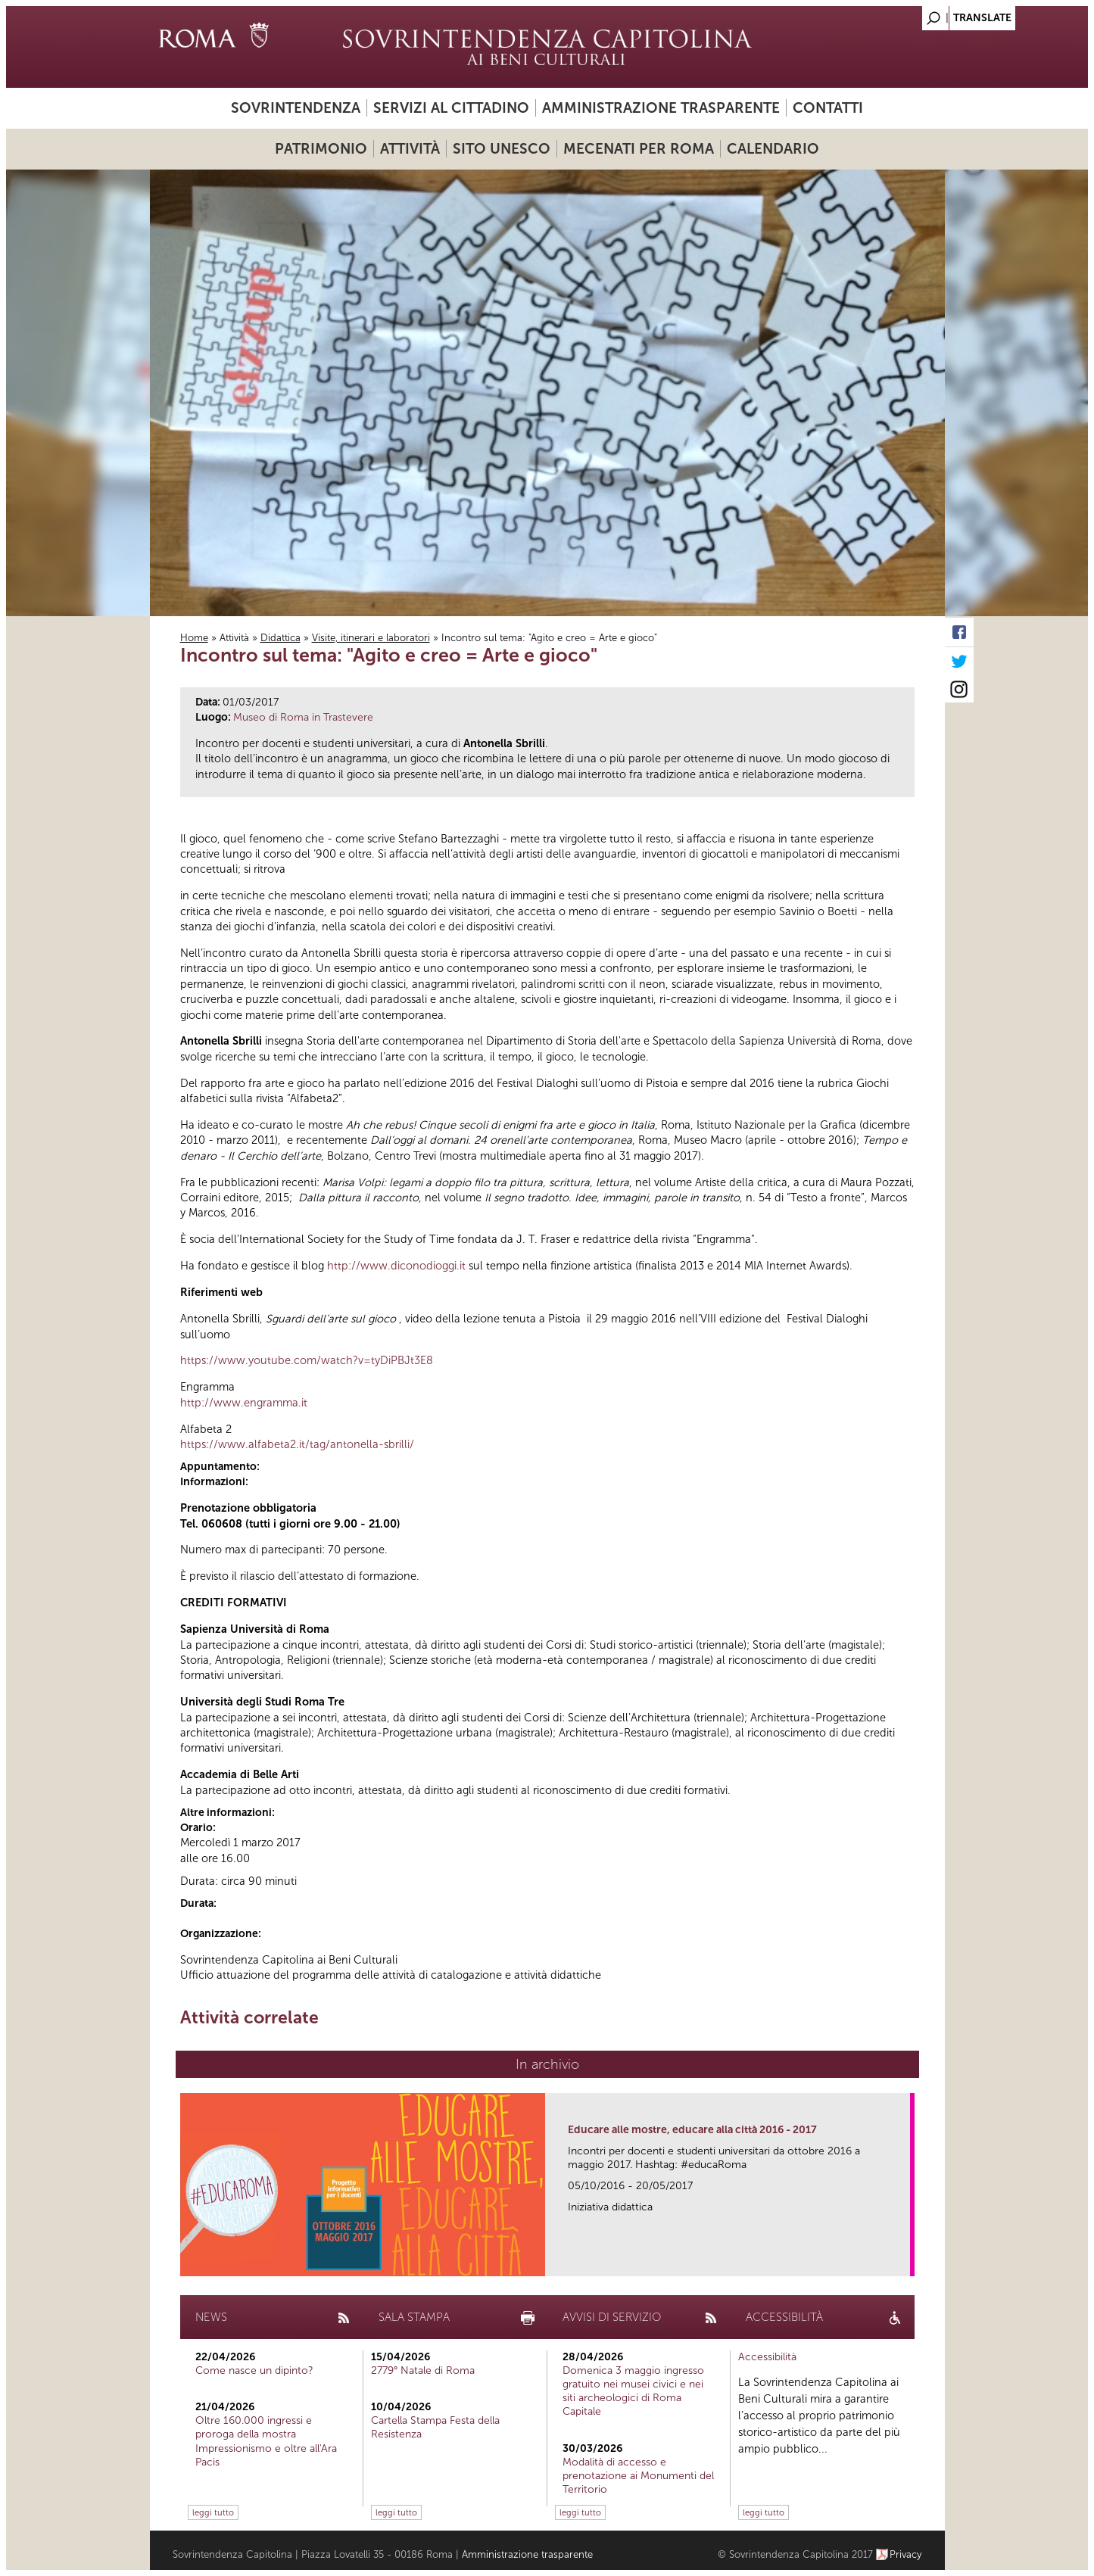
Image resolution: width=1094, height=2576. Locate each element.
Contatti (828, 108)
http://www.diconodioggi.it (398, 1265)
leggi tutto (213, 2512)
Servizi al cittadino (451, 108)
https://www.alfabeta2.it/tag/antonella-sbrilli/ (297, 1444)
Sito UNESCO (501, 148)
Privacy (906, 2554)
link (904, 2260)
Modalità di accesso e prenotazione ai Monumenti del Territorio (638, 2476)
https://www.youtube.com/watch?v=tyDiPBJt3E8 (306, 1360)
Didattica (280, 637)
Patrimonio (321, 148)
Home (194, 637)
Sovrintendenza (295, 108)
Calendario (773, 148)
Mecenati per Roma (638, 148)
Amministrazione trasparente (661, 108)
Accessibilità (767, 2356)
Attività (410, 148)
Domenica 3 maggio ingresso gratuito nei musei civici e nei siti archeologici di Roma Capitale (633, 2391)
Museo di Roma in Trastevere (303, 717)
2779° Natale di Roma (423, 2370)
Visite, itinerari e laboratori (371, 637)
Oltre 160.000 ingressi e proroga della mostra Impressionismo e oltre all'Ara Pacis (266, 2441)
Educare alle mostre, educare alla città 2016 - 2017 (692, 2129)
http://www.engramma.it (243, 1402)
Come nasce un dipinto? (254, 2370)
